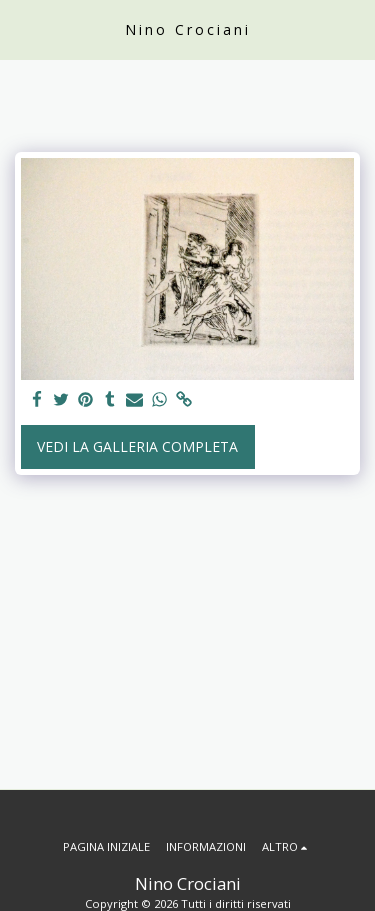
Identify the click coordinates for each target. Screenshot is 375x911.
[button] (22, 28)
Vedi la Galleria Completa (137, 446)
